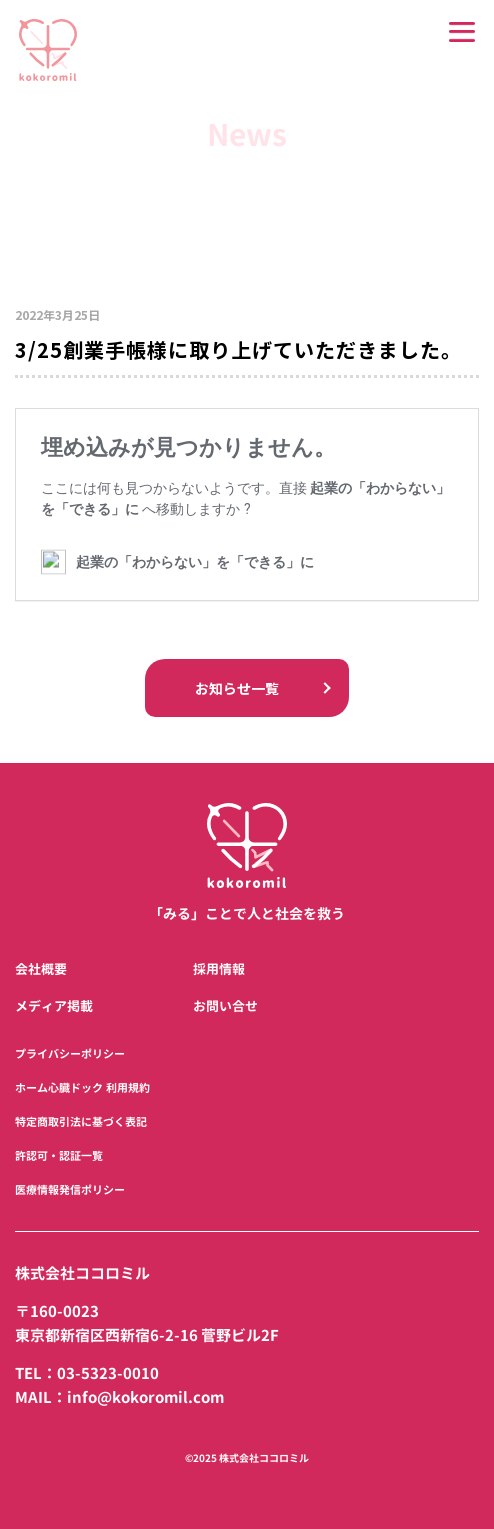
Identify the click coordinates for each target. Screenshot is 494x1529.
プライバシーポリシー (70, 1054)
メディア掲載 (54, 1006)
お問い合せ (225, 1006)
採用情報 (219, 969)
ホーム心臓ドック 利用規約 (82, 1088)
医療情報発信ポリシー (70, 1190)
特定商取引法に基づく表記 (81, 1122)
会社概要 (41, 969)
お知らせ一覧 (247, 686)
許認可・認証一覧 (59, 1156)
